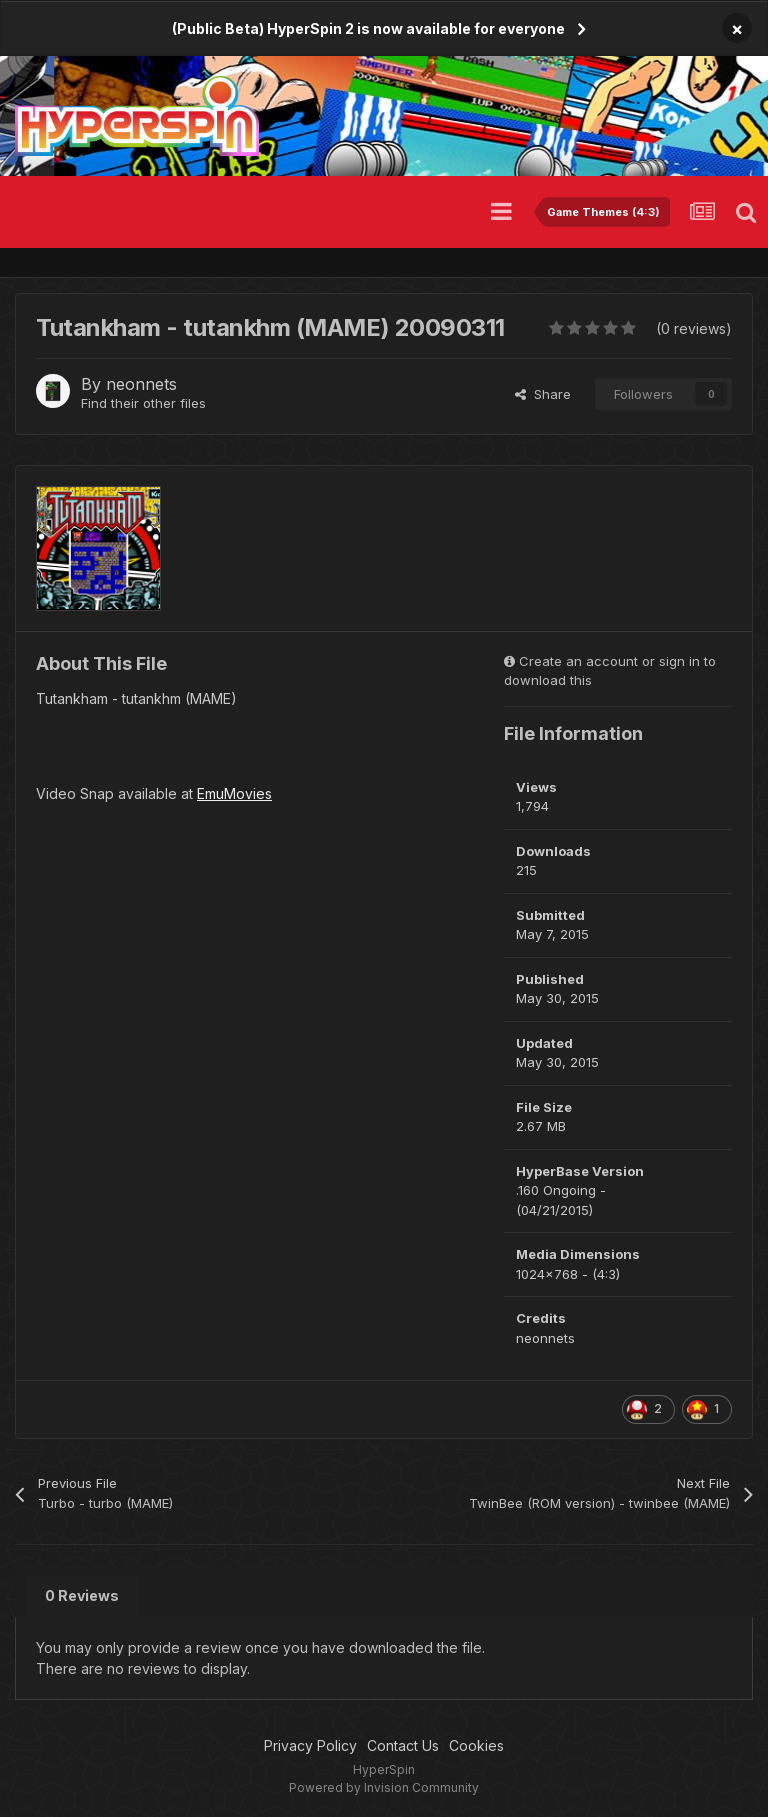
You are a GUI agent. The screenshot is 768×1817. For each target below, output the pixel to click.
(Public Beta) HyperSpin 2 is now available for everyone (368, 28)
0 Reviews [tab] (82, 1595)
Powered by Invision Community (384, 1787)
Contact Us (403, 1745)
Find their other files (143, 403)
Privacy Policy (310, 1745)
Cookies (476, 1745)
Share (543, 394)
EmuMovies (234, 793)
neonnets (141, 384)
